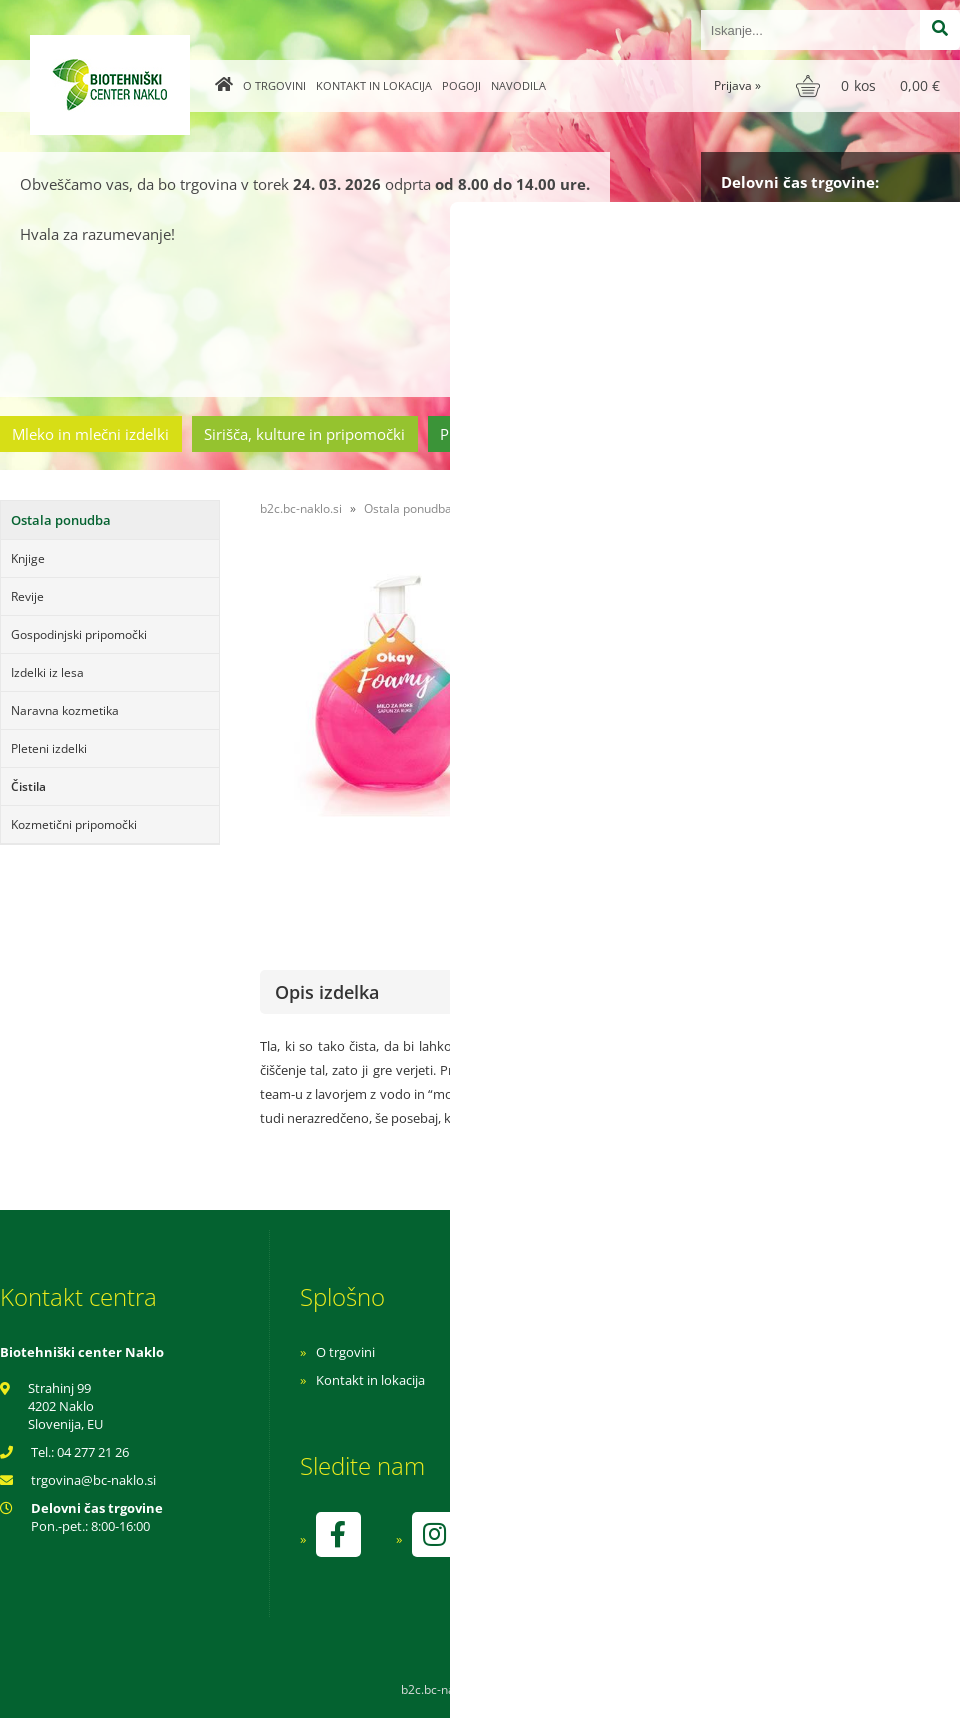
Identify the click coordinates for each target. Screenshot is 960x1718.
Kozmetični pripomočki (74, 824)
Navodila (518, 85)
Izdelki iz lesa (47, 672)
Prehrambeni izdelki (509, 434)
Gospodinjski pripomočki (79, 634)
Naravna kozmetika (65, 710)
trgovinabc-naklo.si (93, 1480)
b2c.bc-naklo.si (301, 508)
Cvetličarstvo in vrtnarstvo (703, 434)
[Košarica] (870, 86)
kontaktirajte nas (889, 795)
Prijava (737, 85)
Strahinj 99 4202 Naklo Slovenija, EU (65, 1406)
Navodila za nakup (640, 1352)
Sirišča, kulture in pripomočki (304, 434)
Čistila (28, 786)
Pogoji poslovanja (637, 1380)
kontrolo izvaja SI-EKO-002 (663, 1549)
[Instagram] (434, 1534)
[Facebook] (338, 1534)
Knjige (28, 558)
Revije (27, 596)
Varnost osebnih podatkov (664, 1408)
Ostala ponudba (883, 434)
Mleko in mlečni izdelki (90, 434)
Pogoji (461, 85)
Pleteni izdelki (49, 748)
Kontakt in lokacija (374, 85)
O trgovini (274, 85)
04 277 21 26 (93, 1452)
